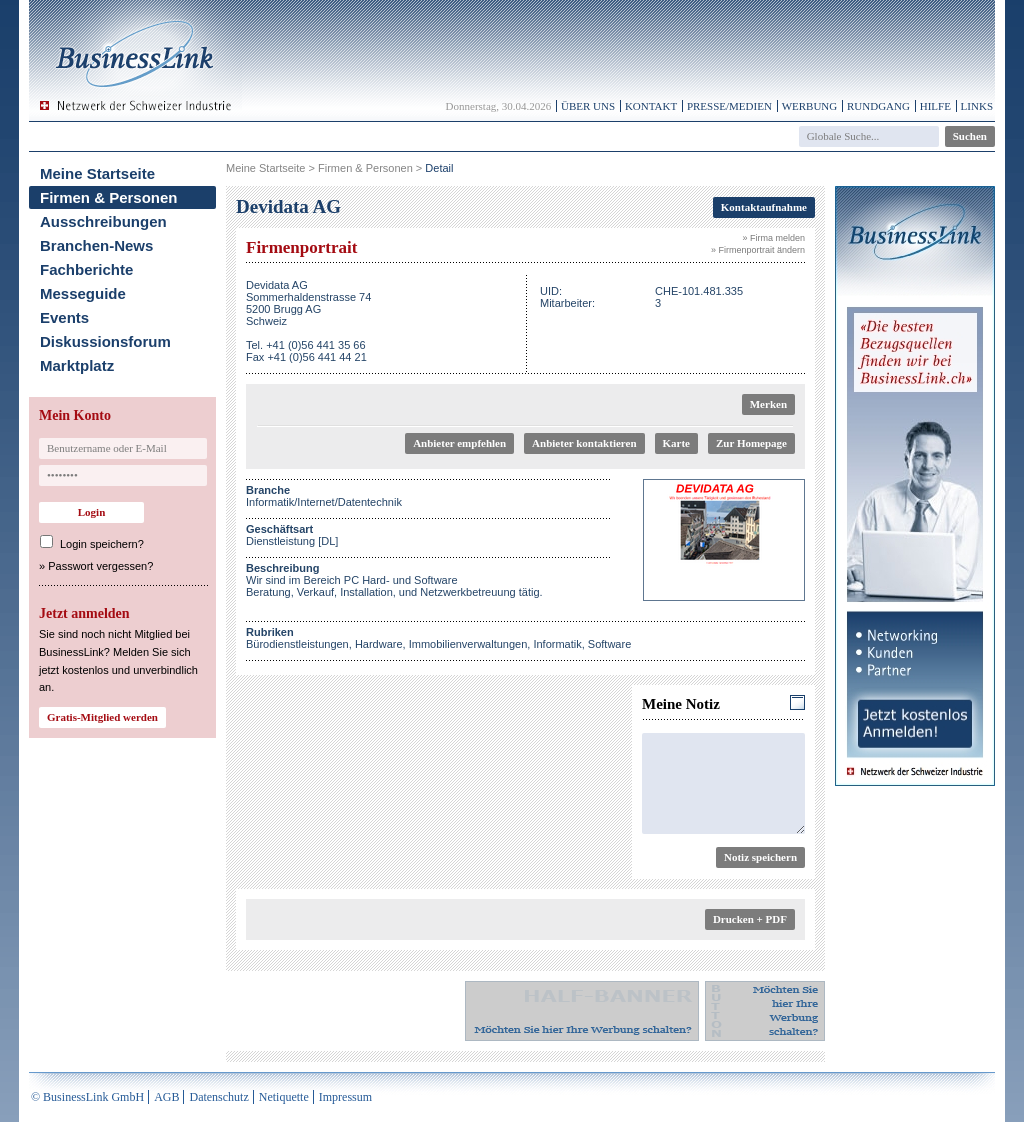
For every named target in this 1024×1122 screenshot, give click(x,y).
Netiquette (284, 1097)
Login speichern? (102, 544)
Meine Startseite (97, 173)
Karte (676, 443)
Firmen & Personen (109, 197)
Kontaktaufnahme (764, 207)
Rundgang (878, 106)
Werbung (810, 106)
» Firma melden (773, 238)
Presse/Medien (729, 106)
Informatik (557, 644)
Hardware (379, 644)
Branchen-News (96, 245)
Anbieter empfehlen (459, 443)
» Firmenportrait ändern (758, 250)
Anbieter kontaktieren (584, 443)
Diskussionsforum (105, 341)
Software (609, 644)
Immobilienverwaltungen (468, 644)
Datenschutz (218, 1097)
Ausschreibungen (103, 221)
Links (977, 106)
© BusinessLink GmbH (87, 1097)
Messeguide (83, 293)
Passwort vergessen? (100, 566)
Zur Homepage (751, 443)
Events (64, 317)
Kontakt (651, 106)
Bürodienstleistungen (297, 644)
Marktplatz (77, 365)
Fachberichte (86, 269)
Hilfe (935, 106)
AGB (166, 1097)
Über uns (588, 106)
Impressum (345, 1097)
